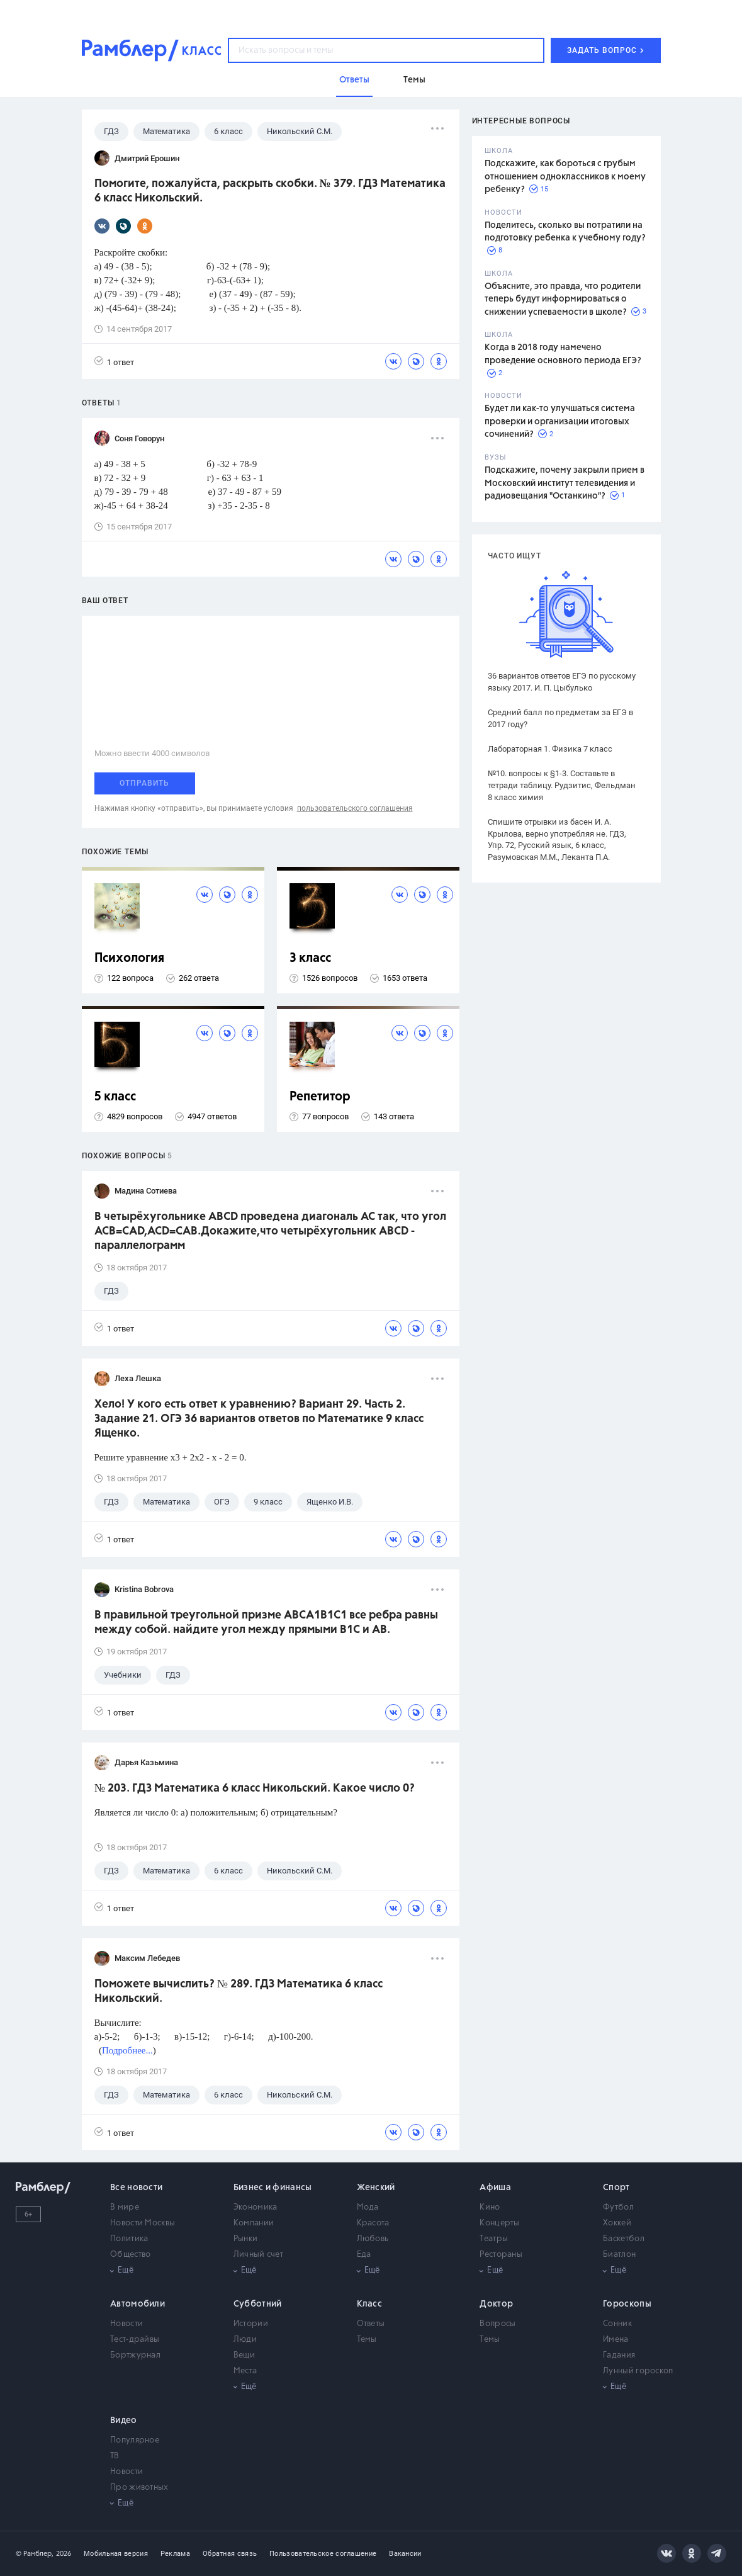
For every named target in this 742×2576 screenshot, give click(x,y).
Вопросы (497, 2324)
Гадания (619, 2355)
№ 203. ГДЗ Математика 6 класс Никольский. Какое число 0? (254, 1788)
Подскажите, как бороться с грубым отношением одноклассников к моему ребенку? (565, 176)
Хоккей (617, 2223)
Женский (376, 2187)
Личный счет (258, 2255)
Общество (130, 2255)
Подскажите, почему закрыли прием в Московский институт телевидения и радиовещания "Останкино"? (564, 483)
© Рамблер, (34, 2553)
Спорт (616, 2187)
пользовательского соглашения (355, 808)
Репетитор (320, 1097)
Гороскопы (627, 2304)
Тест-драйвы (134, 2340)
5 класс (115, 1097)
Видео (123, 2420)
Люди (245, 2340)
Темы (367, 2340)
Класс (370, 2304)
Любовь (373, 2239)
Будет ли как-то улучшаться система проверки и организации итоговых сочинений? (560, 421)
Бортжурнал (135, 2355)
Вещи (244, 2355)
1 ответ (114, 361)
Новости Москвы (142, 2223)
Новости (126, 2324)
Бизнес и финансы (272, 2187)
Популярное (134, 2440)
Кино (490, 2207)
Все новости (136, 2187)
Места (245, 2371)
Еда (364, 2255)
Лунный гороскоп (638, 2371)
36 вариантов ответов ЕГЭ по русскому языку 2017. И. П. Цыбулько (562, 681)
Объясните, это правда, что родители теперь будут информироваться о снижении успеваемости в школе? (563, 299)
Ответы (371, 2324)
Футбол (618, 2207)
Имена (616, 2340)
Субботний (257, 2304)
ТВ (115, 2456)
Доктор (496, 2304)
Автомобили (137, 2304)
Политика (129, 2239)
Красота (373, 2223)
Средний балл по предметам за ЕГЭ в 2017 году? (560, 718)
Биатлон (619, 2255)
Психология (129, 958)
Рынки (245, 2239)
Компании (253, 2223)
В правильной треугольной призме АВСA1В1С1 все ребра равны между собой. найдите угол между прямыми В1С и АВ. (266, 1622)
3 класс (310, 958)
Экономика (255, 2207)
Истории (250, 2324)
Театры (494, 2239)
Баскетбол (623, 2239)
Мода (368, 2207)
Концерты (499, 2223)
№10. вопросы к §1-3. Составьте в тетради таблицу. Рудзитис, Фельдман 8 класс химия (562, 785)
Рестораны (501, 2255)
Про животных (139, 2487)
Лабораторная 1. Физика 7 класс (550, 749)
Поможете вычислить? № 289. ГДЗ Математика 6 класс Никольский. (238, 1991)
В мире (124, 2207)
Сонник (617, 2324)
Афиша (495, 2187)
